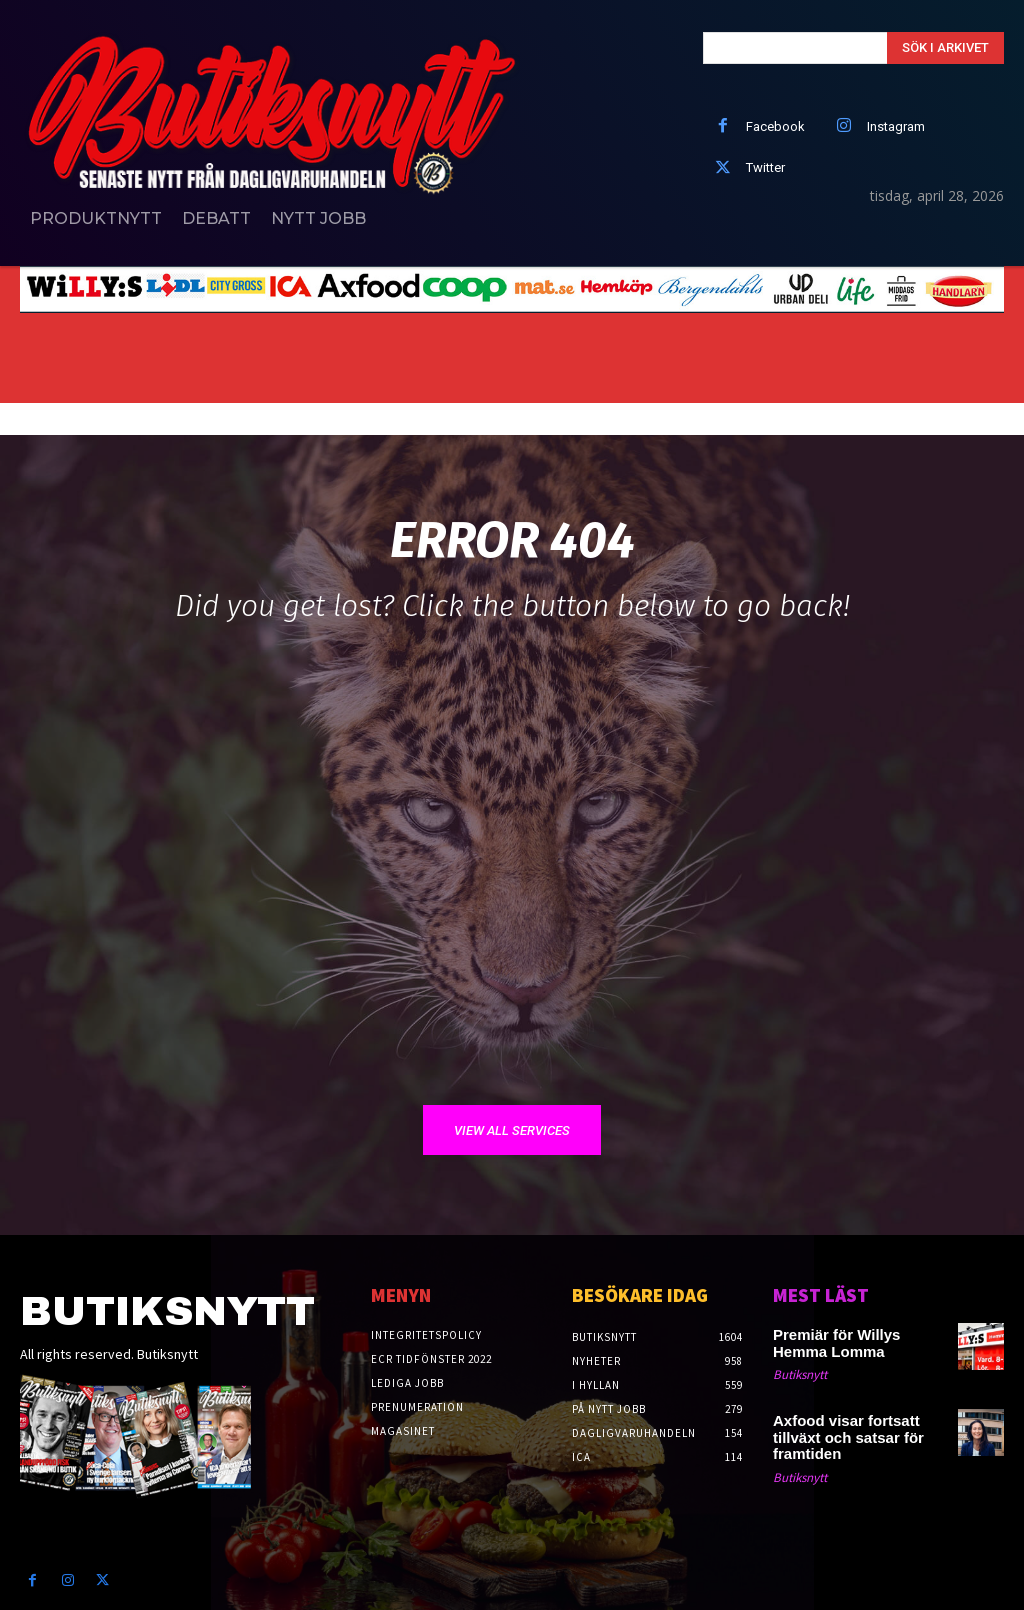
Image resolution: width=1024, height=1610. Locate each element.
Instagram (896, 126)
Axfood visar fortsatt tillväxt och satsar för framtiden (856, 1425)
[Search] (945, 48)
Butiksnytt (800, 1372)
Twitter (765, 167)
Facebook (775, 126)
